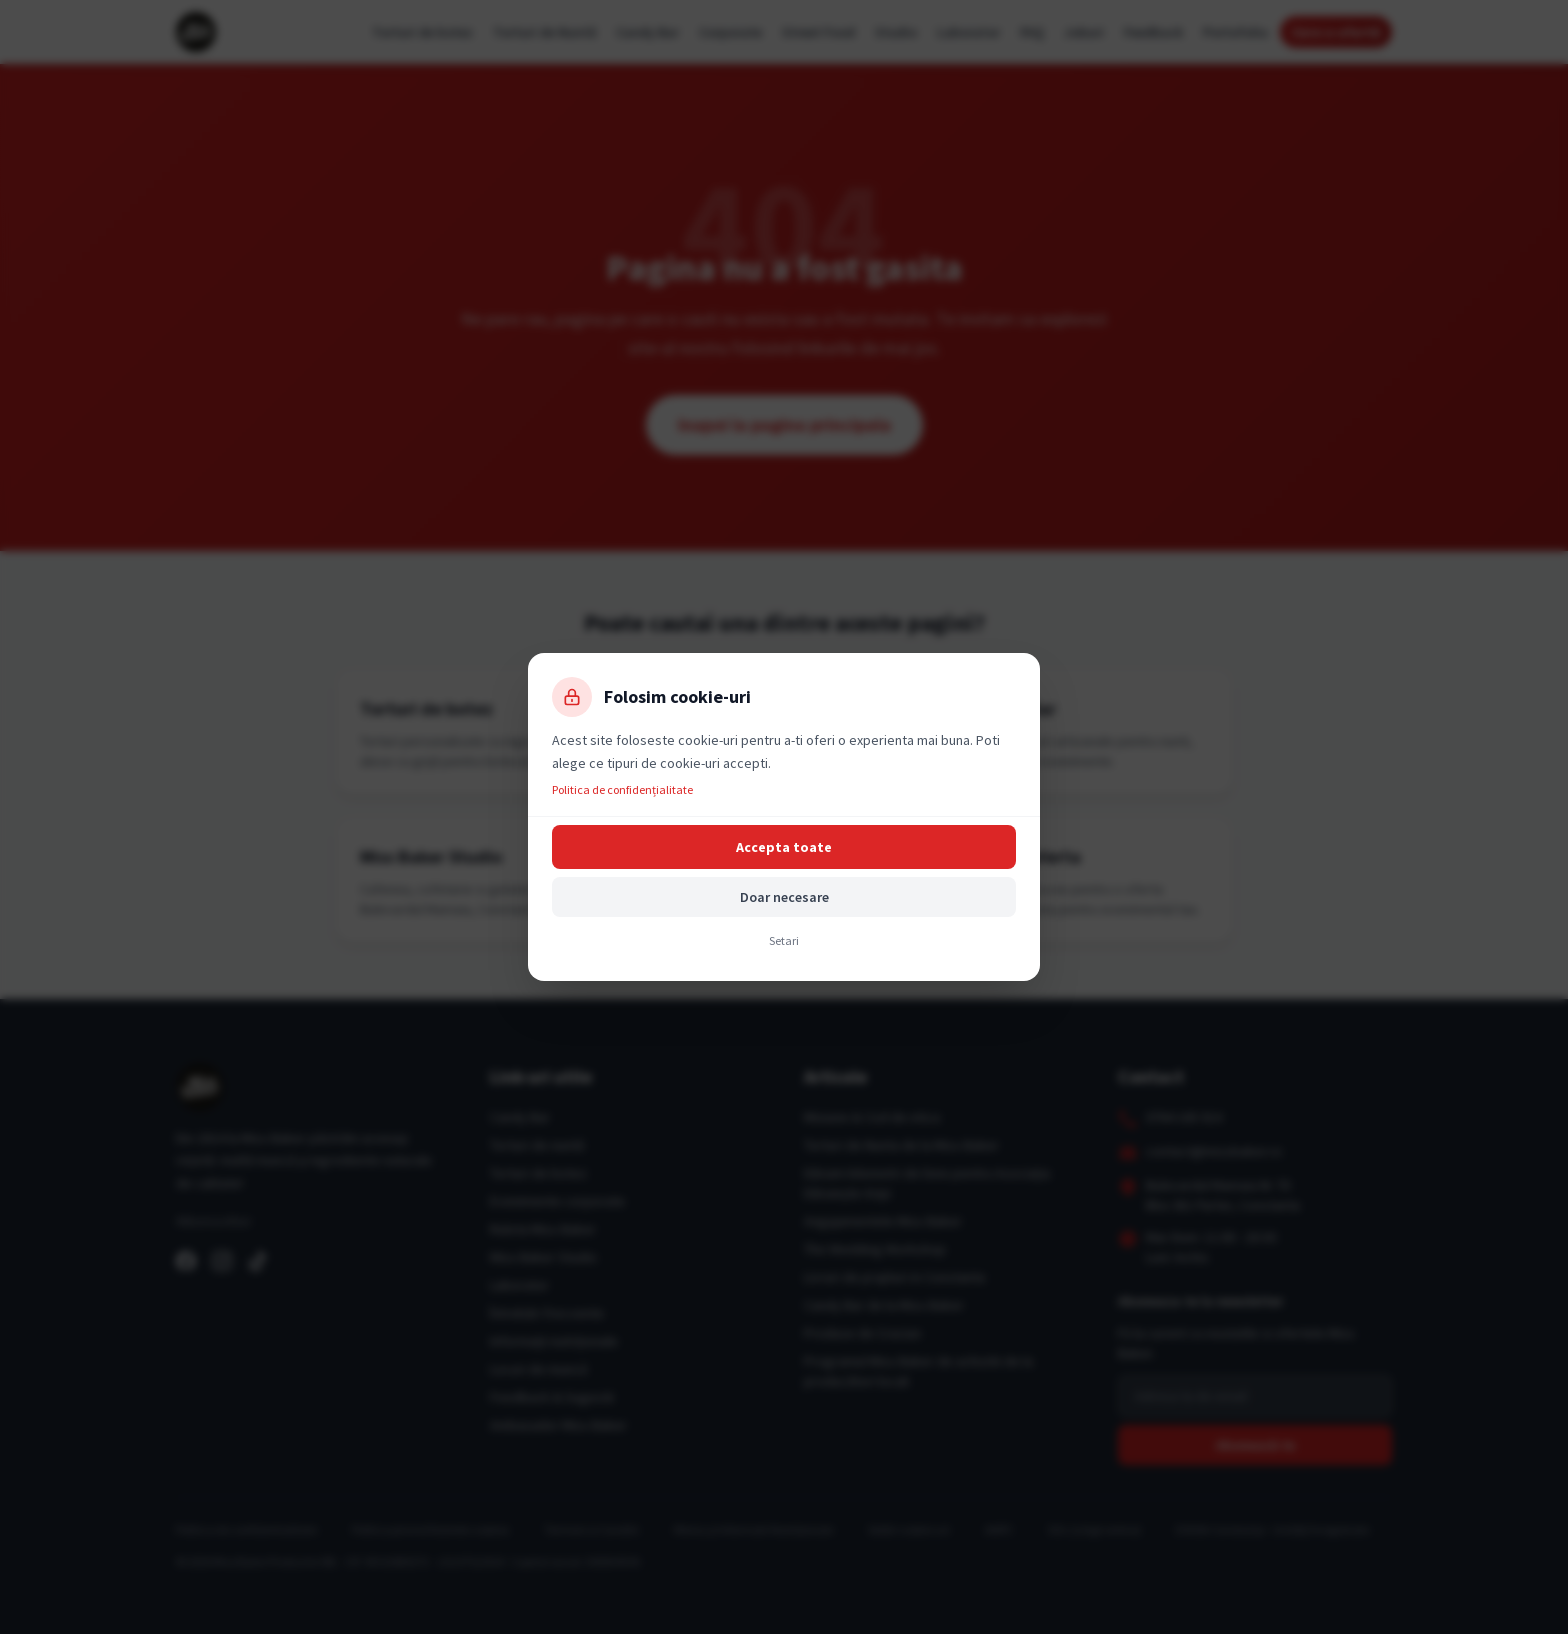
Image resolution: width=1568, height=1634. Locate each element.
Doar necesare (784, 897)
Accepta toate (784, 847)
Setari (784, 940)
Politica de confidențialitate (622, 789)
